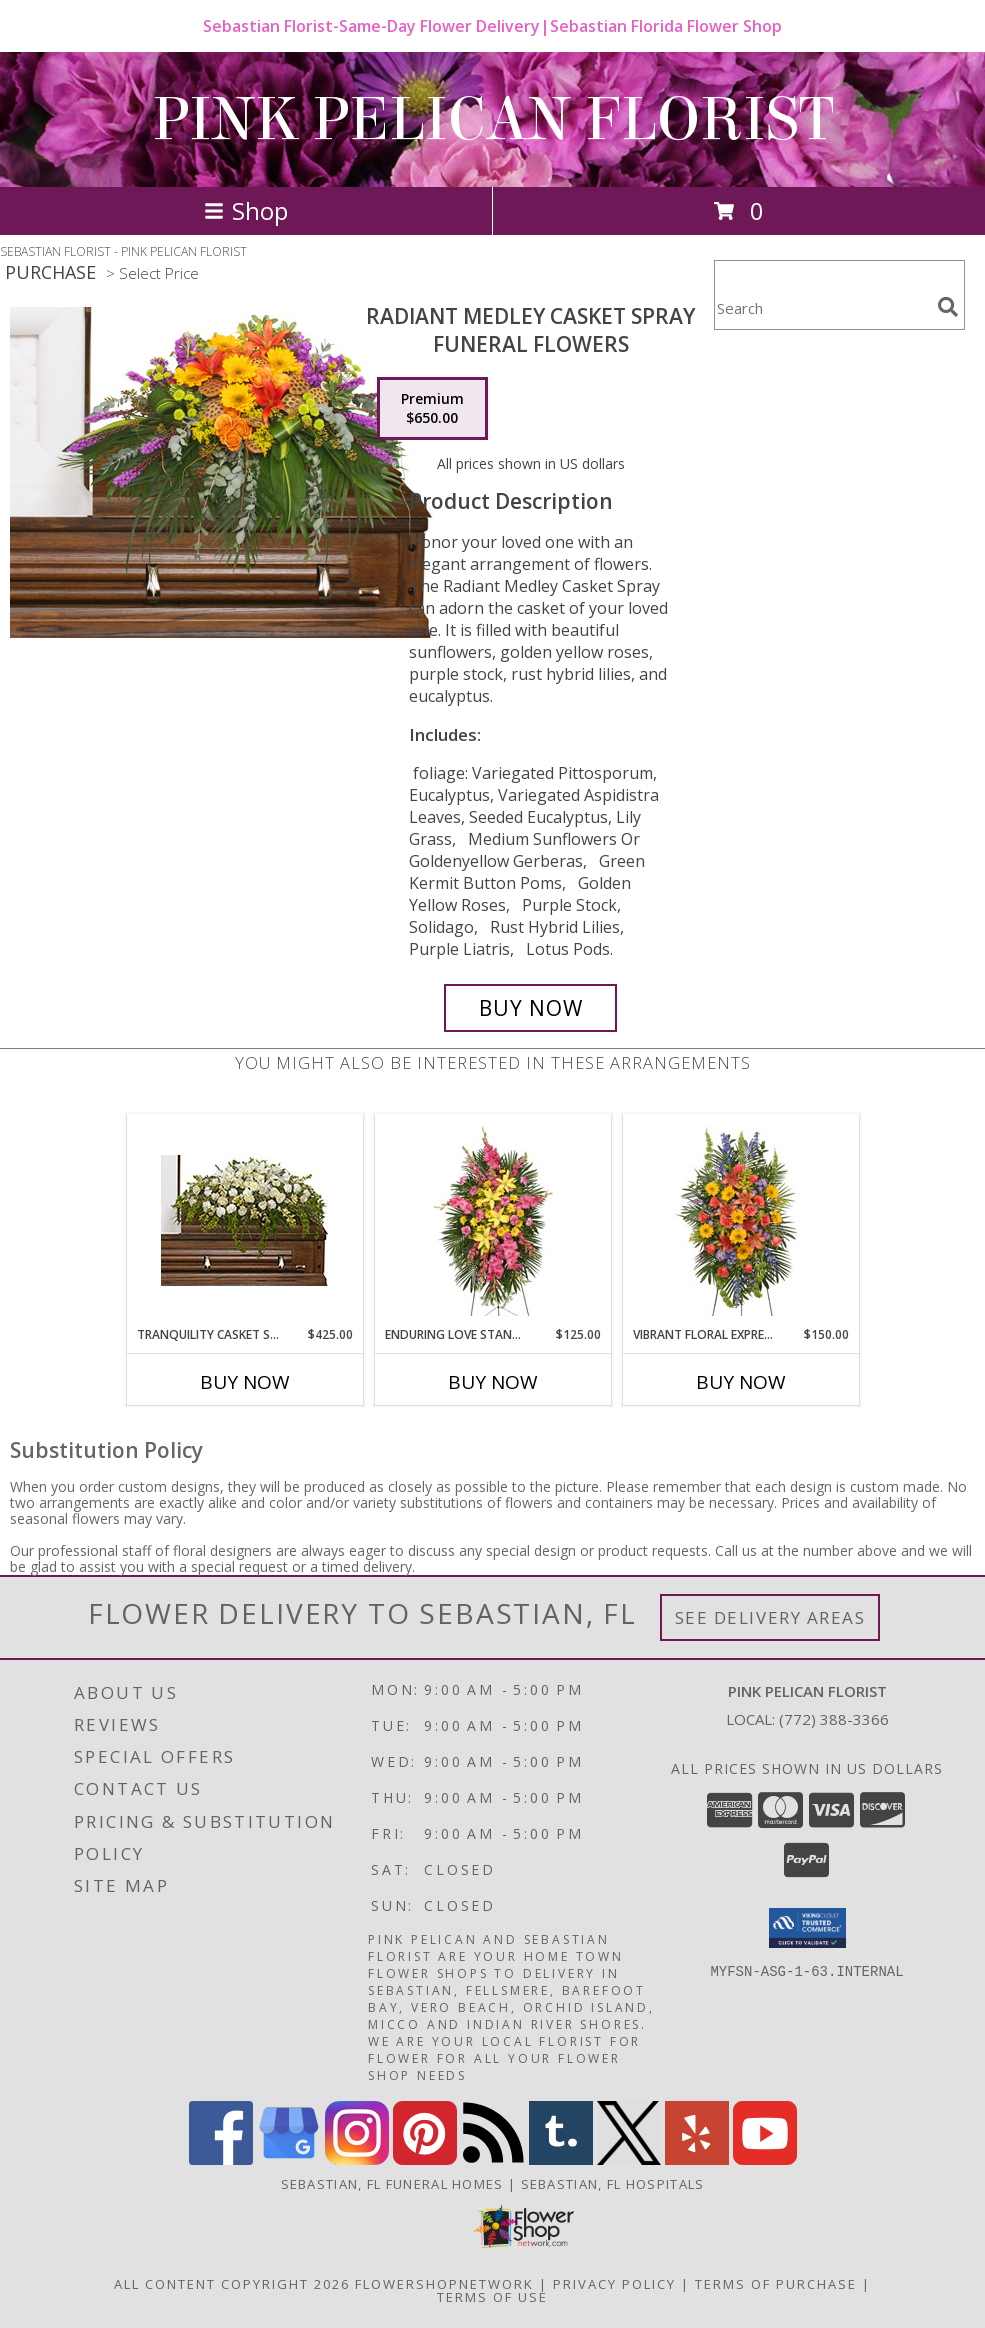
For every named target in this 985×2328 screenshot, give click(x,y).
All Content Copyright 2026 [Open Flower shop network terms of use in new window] (232, 2284)
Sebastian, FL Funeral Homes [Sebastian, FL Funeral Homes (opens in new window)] (392, 2184)
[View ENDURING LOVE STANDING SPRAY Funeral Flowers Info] (492, 1220)
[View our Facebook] (221, 2159)
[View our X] (629, 2159)
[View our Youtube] (765, 2159)
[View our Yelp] (697, 2159)
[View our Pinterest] (425, 2159)
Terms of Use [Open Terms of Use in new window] (492, 2297)
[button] (807, 1928)
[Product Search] (822, 307)
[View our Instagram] (357, 2159)
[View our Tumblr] (561, 2159)
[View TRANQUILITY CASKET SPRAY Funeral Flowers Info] (244, 1220)
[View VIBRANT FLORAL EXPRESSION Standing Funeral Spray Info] (740, 1220)
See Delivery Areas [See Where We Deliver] (770, 1617)
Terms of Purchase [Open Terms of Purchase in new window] (776, 2284)
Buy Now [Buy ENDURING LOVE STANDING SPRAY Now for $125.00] (493, 1382)
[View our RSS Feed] (493, 2159)
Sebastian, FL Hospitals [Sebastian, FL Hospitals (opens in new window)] (613, 2184)
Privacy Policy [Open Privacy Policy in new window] (614, 2284)
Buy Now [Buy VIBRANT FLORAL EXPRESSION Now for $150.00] (741, 1382)
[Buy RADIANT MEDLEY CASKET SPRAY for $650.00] (531, 1008)
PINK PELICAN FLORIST (493, 119)
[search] (948, 307)
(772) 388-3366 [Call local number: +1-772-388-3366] (834, 1719)
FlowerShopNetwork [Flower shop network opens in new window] (444, 2284)
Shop (246, 210)
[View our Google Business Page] (289, 2159)
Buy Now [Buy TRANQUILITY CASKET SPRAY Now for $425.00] (245, 1382)
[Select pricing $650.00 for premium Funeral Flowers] (432, 409)
